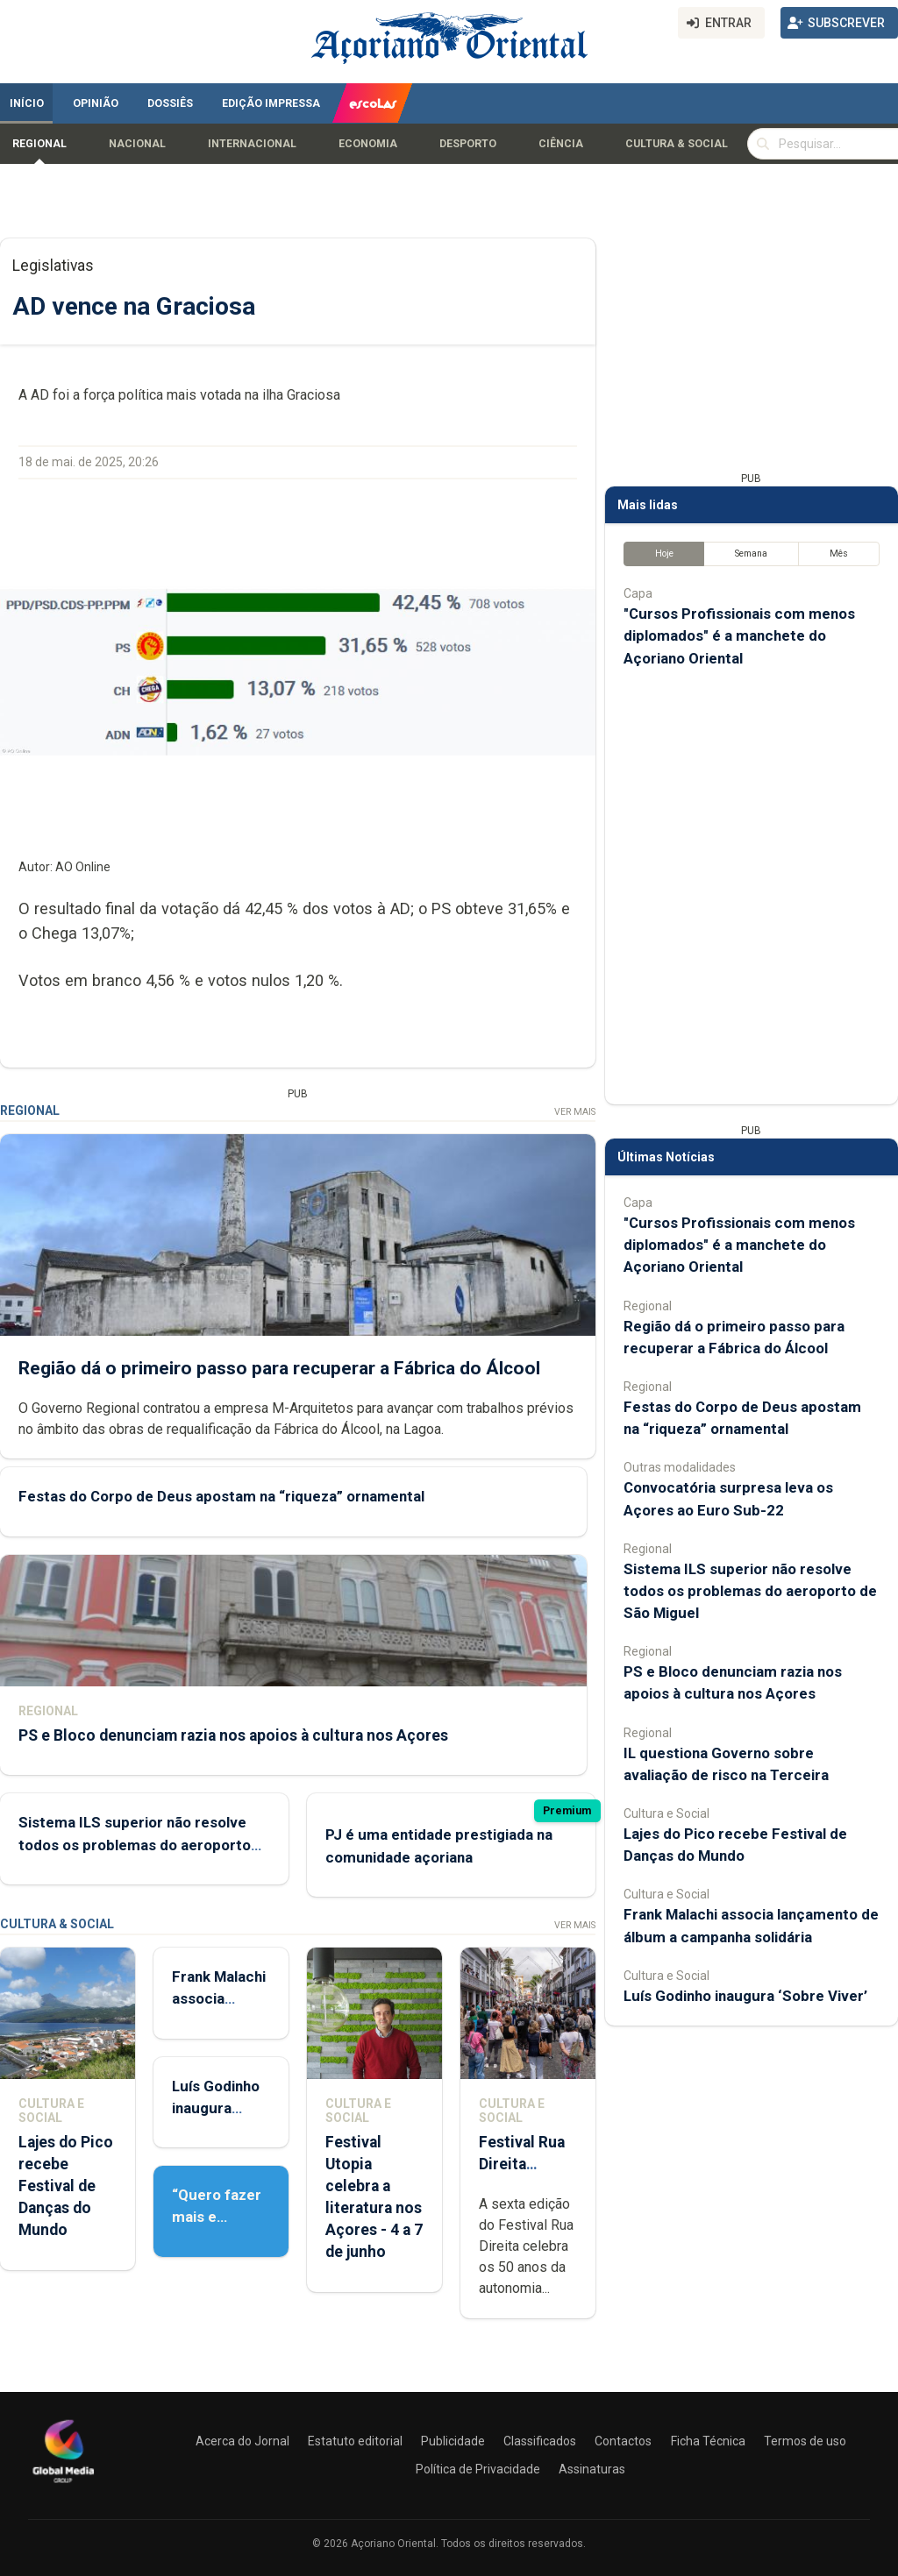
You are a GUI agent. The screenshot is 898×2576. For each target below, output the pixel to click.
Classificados (539, 2441)
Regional (39, 144)
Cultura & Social (676, 144)
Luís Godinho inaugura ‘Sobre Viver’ (216, 2108)
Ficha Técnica (708, 2441)
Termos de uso (805, 2441)
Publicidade (453, 2441)
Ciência (560, 144)
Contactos (623, 2441)
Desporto (467, 144)
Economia (368, 144)
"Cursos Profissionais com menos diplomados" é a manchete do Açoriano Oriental (739, 635)
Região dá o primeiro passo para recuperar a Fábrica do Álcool (279, 1368)
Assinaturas (592, 2469)
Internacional (252, 144)
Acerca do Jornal (242, 2441)
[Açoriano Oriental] (63, 2485)
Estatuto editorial (355, 2441)
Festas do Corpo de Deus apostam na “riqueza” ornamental (221, 1497)
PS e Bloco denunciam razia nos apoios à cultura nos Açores (233, 1735)
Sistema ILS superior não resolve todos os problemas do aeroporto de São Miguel (134, 1844)
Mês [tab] (839, 553)
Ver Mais (574, 1112)
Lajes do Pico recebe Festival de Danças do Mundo (65, 2186)
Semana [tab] (751, 553)
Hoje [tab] (664, 553)
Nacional (137, 144)
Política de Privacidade (478, 2469)
